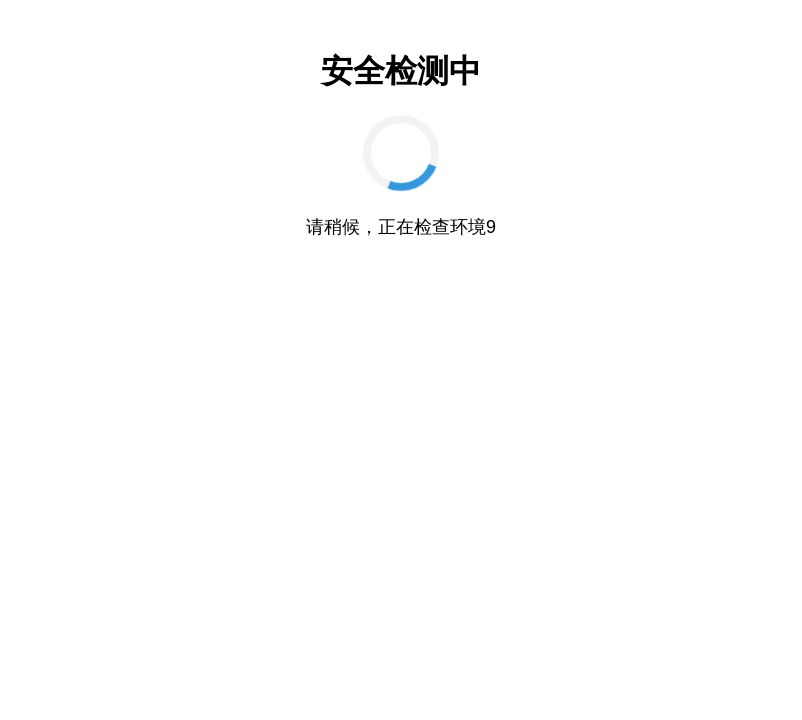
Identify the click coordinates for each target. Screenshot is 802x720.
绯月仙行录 (694, 673)
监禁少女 (385, 645)
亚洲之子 (604, 645)
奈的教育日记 (389, 673)
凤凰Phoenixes (521, 673)
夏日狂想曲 (312, 673)
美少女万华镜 (676, 645)
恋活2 (454, 673)
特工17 (131, 645)
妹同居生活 (194, 645)
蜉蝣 (751, 673)
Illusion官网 (317, 645)
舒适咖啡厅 (401, 701)
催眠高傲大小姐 (158, 673)
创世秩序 (447, 645)
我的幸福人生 (71, 673)
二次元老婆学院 (612, 673)
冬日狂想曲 (240, 673)
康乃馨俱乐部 (64, 645)
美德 (552, 645)
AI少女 (255, 645)
